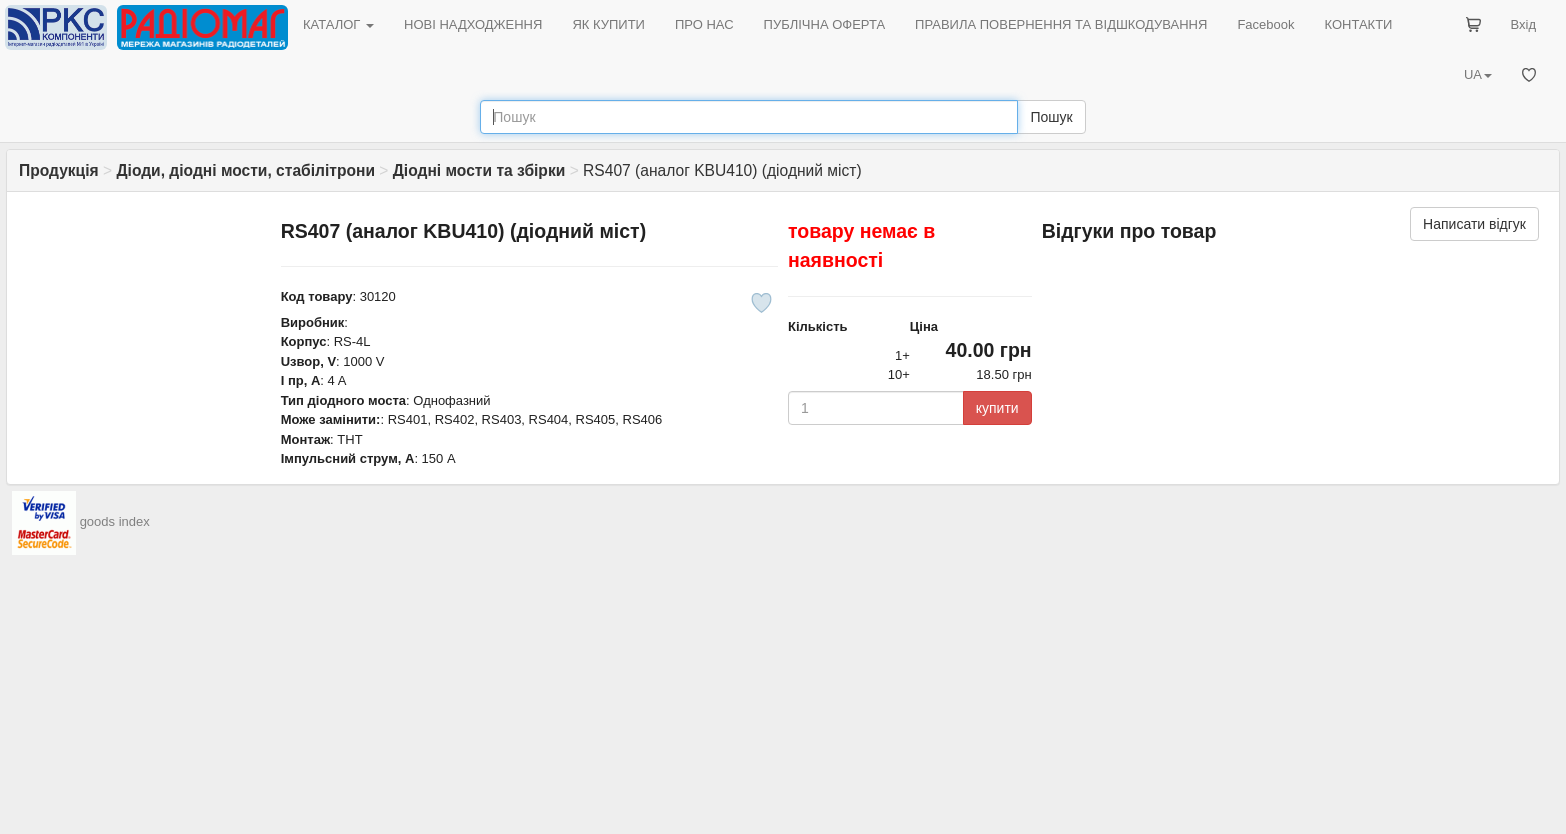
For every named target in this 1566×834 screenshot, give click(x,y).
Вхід (1524, 24)
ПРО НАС (704, 24)
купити (997, 408)
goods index (115, 521)
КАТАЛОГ (338, 24)
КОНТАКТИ (1358, 24)
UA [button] (1478, 74)
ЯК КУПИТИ (608, 24)
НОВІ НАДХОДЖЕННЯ (473, 24)
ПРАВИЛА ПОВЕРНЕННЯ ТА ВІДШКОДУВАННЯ (1061, 24)
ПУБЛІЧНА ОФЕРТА (825, 24)
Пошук (1051, 117)
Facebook (1265, 24)
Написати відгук (1474, 224)
